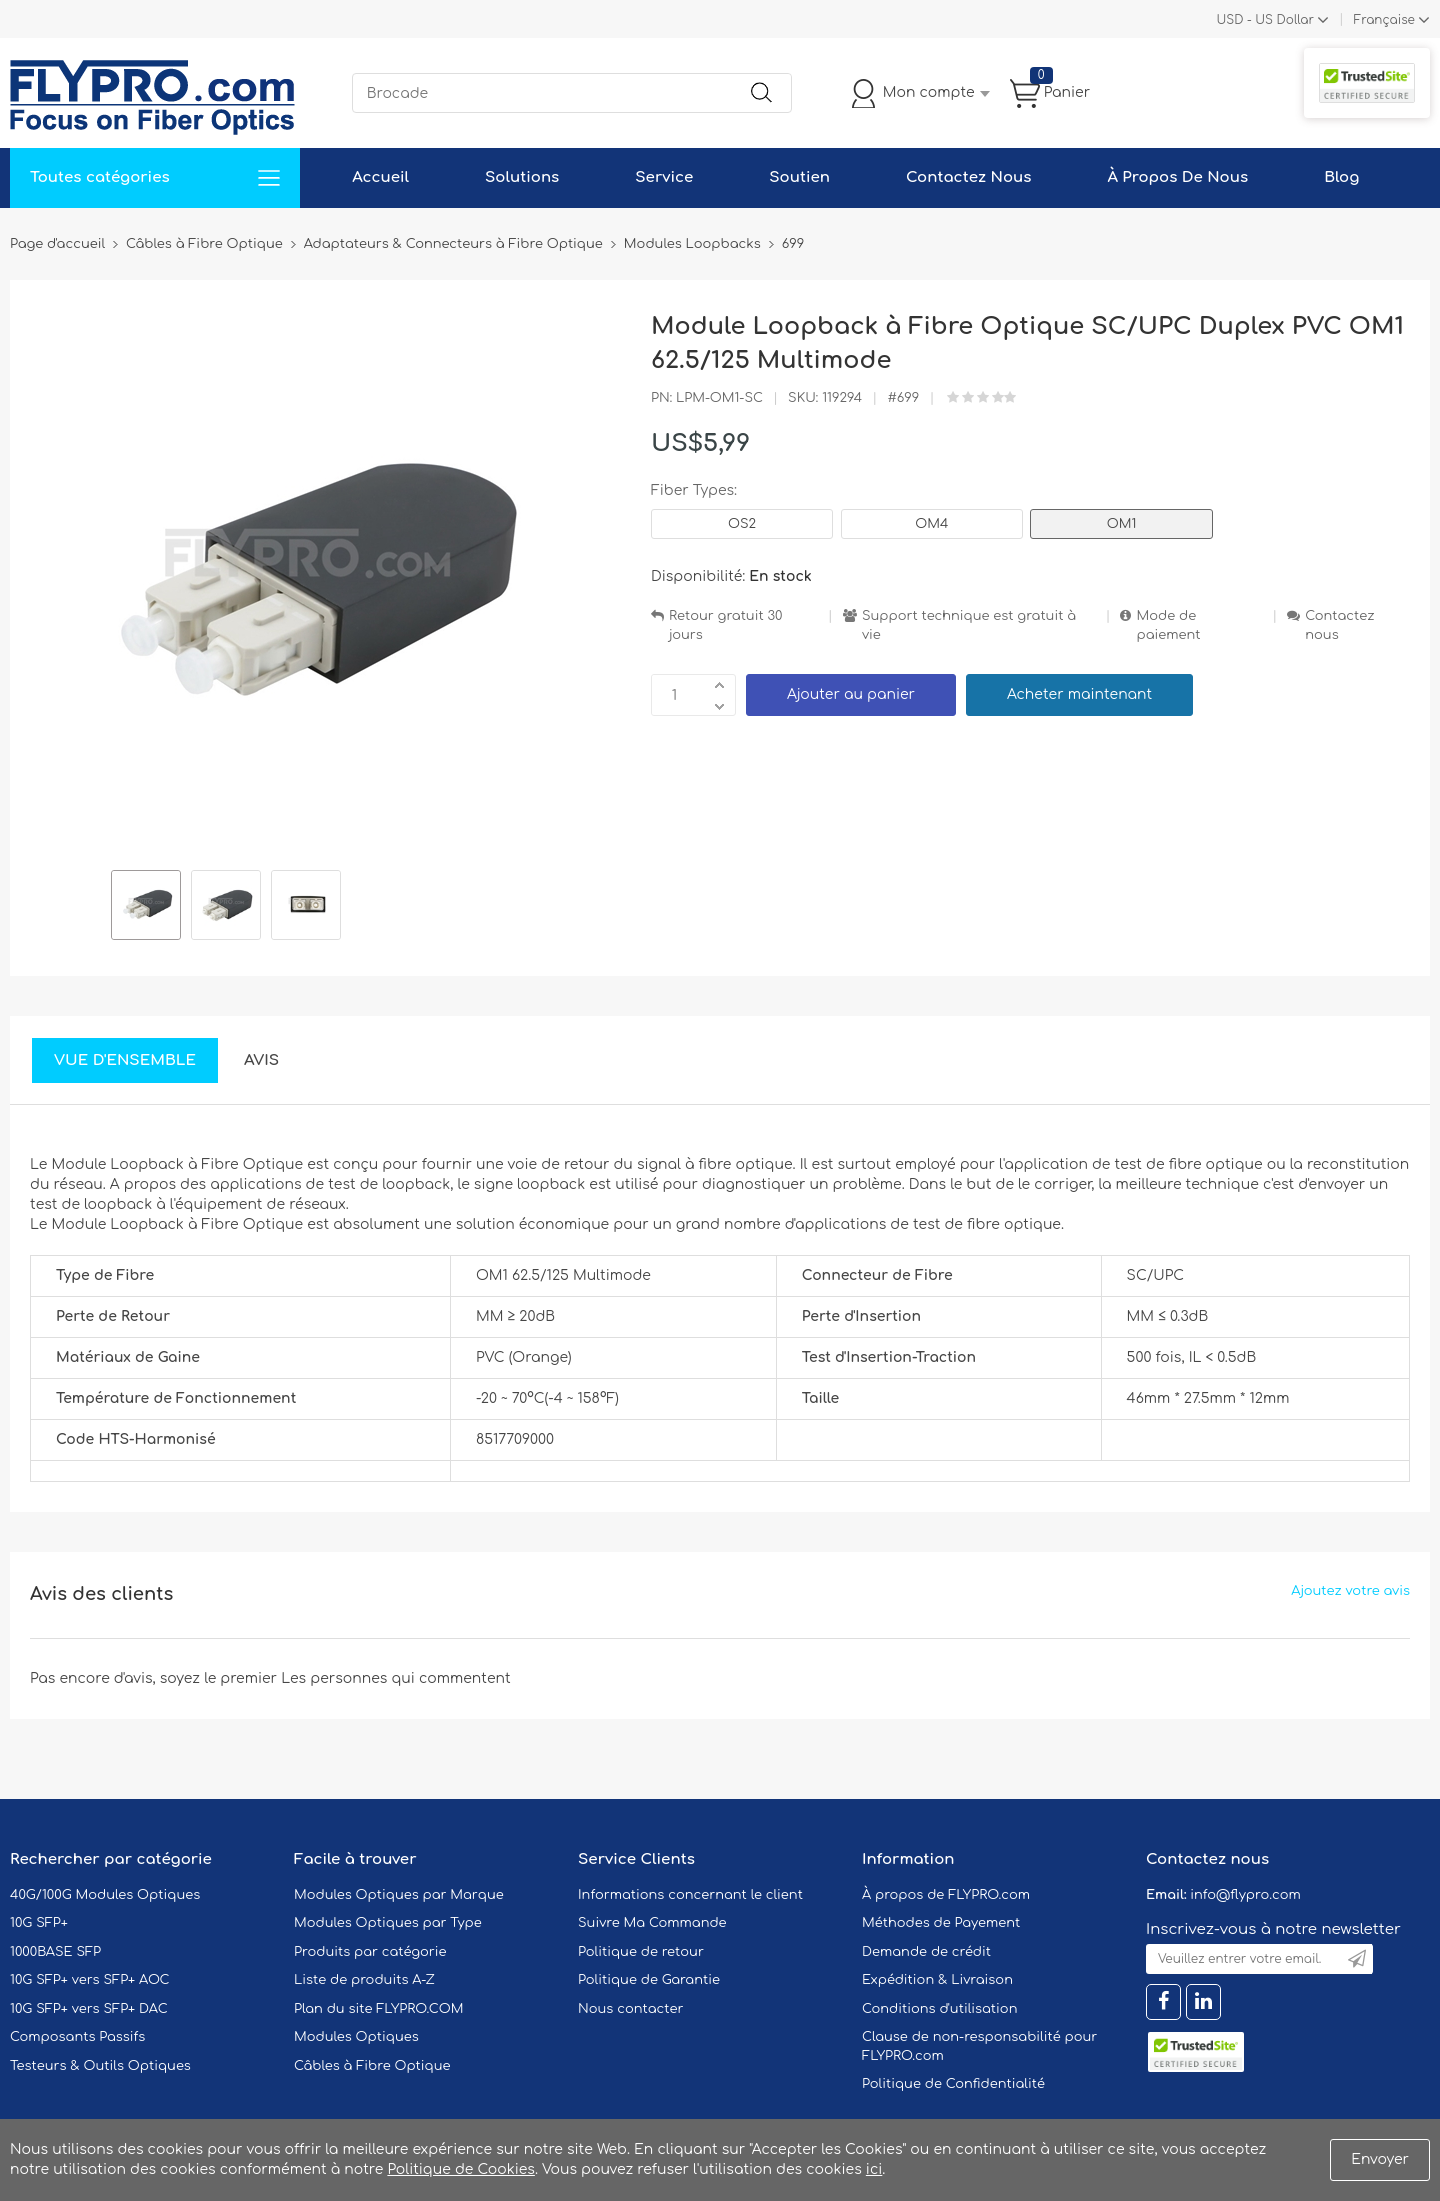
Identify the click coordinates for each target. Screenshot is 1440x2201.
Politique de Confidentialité (953, 2084)
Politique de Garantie (649, 1980)
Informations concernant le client (690, 1895)
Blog (1341, 177)
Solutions (522, 177)
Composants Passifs (77, 2037)
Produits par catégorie (370, 1952)
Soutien (799, 177)
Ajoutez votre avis (1350, 1591)
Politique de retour (641, 1952)
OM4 (931, 524)
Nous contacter (630, 2009)
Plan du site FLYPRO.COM (379, 2009)
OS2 (742, 524)
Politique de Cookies (460, 2169)
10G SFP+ (39, 1923)
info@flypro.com (1245, 1895)
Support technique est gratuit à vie (969, 625)
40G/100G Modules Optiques (105, 1895)
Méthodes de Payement (941, 1923)
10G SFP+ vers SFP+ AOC (90, 1980)
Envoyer (1380, 2159)
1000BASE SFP (55, 1952)
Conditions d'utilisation (939, 2009)
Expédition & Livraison (937, 1980)
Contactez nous (1339, 625)
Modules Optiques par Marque (399, 1895)
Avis (261, 1060)
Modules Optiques (356, 2037)
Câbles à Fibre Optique (372, 2066)
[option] (146, 908)
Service (664, 177)
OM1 (1122, 524)
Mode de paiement (1168, 625)
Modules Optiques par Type (388, 1923)
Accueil (380, 177)
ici (874, 2169)
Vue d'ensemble (125, 1060)
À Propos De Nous (1177, 177)
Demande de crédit (926, 1952)
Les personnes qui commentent (396, 1678)
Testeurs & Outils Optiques (100, 2066)
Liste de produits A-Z (364, 1980)
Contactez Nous (968, 177)
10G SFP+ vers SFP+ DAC (89, 2009)
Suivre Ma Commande (652, 1923)
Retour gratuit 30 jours (726, 625)
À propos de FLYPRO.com (946, 1895)
